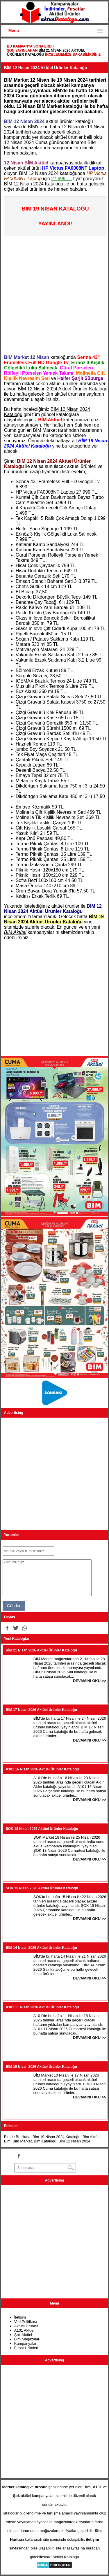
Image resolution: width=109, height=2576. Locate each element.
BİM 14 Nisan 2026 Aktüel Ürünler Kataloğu (41, 1948)
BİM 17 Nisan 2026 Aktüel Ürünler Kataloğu (41, 1710)
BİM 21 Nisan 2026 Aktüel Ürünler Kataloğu (41, 1650)
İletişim (20, 2317)
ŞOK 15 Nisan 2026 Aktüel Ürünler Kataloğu (42, 1888)
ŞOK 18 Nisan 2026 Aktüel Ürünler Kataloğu (42, 1829)
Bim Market (22, 2141)
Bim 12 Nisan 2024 (74, 2141)
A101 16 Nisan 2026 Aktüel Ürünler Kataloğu (42, 1769)
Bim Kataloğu (45, 2141)
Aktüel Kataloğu (66, 2557)
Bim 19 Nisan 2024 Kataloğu (57, 2137)
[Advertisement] (54, 293)
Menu (13, 30)
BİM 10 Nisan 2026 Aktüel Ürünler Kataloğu (41, 2067)
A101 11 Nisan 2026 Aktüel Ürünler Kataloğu (42, 2007)
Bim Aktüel (91, 2137)
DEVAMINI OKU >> (89, 1681)
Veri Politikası (25, 2321)
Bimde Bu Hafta (17, 2137)
